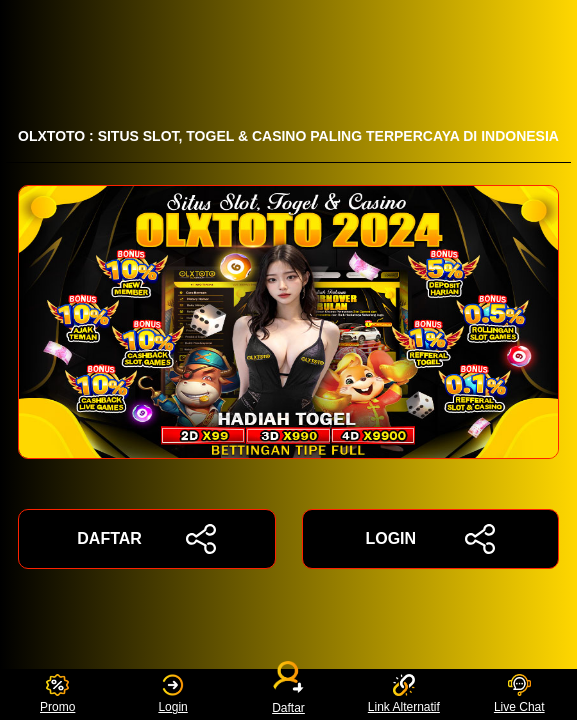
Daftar (289, 694)
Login (172, 694)
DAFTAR (146, 539)
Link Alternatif (404, 694)
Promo (57, 694)
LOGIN (430, 539)
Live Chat (519, 694)
